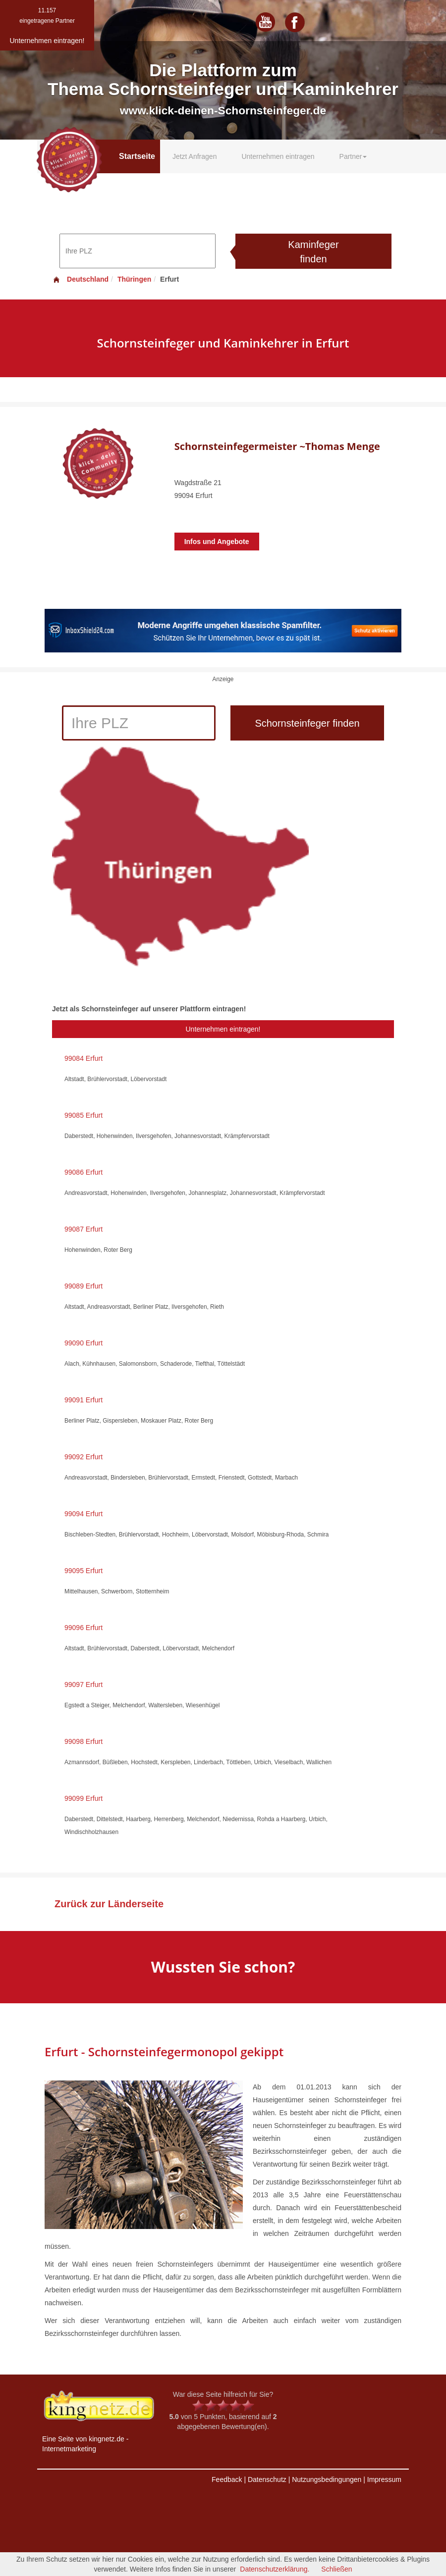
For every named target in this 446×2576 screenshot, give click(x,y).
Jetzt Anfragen (194, 156)
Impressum (384, 2479)
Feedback (227, 2479)
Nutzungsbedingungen (326, 2479)
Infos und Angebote (216, 541)
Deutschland (80, 279)
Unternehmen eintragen (277, 156)
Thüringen (134, 279)
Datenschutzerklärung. (274, 2569)
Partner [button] (353, 156)
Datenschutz (267, 2479)
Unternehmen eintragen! (223, 1029)
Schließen (336, 2569)
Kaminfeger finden (313, 251)
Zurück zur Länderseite (109, 1903)
